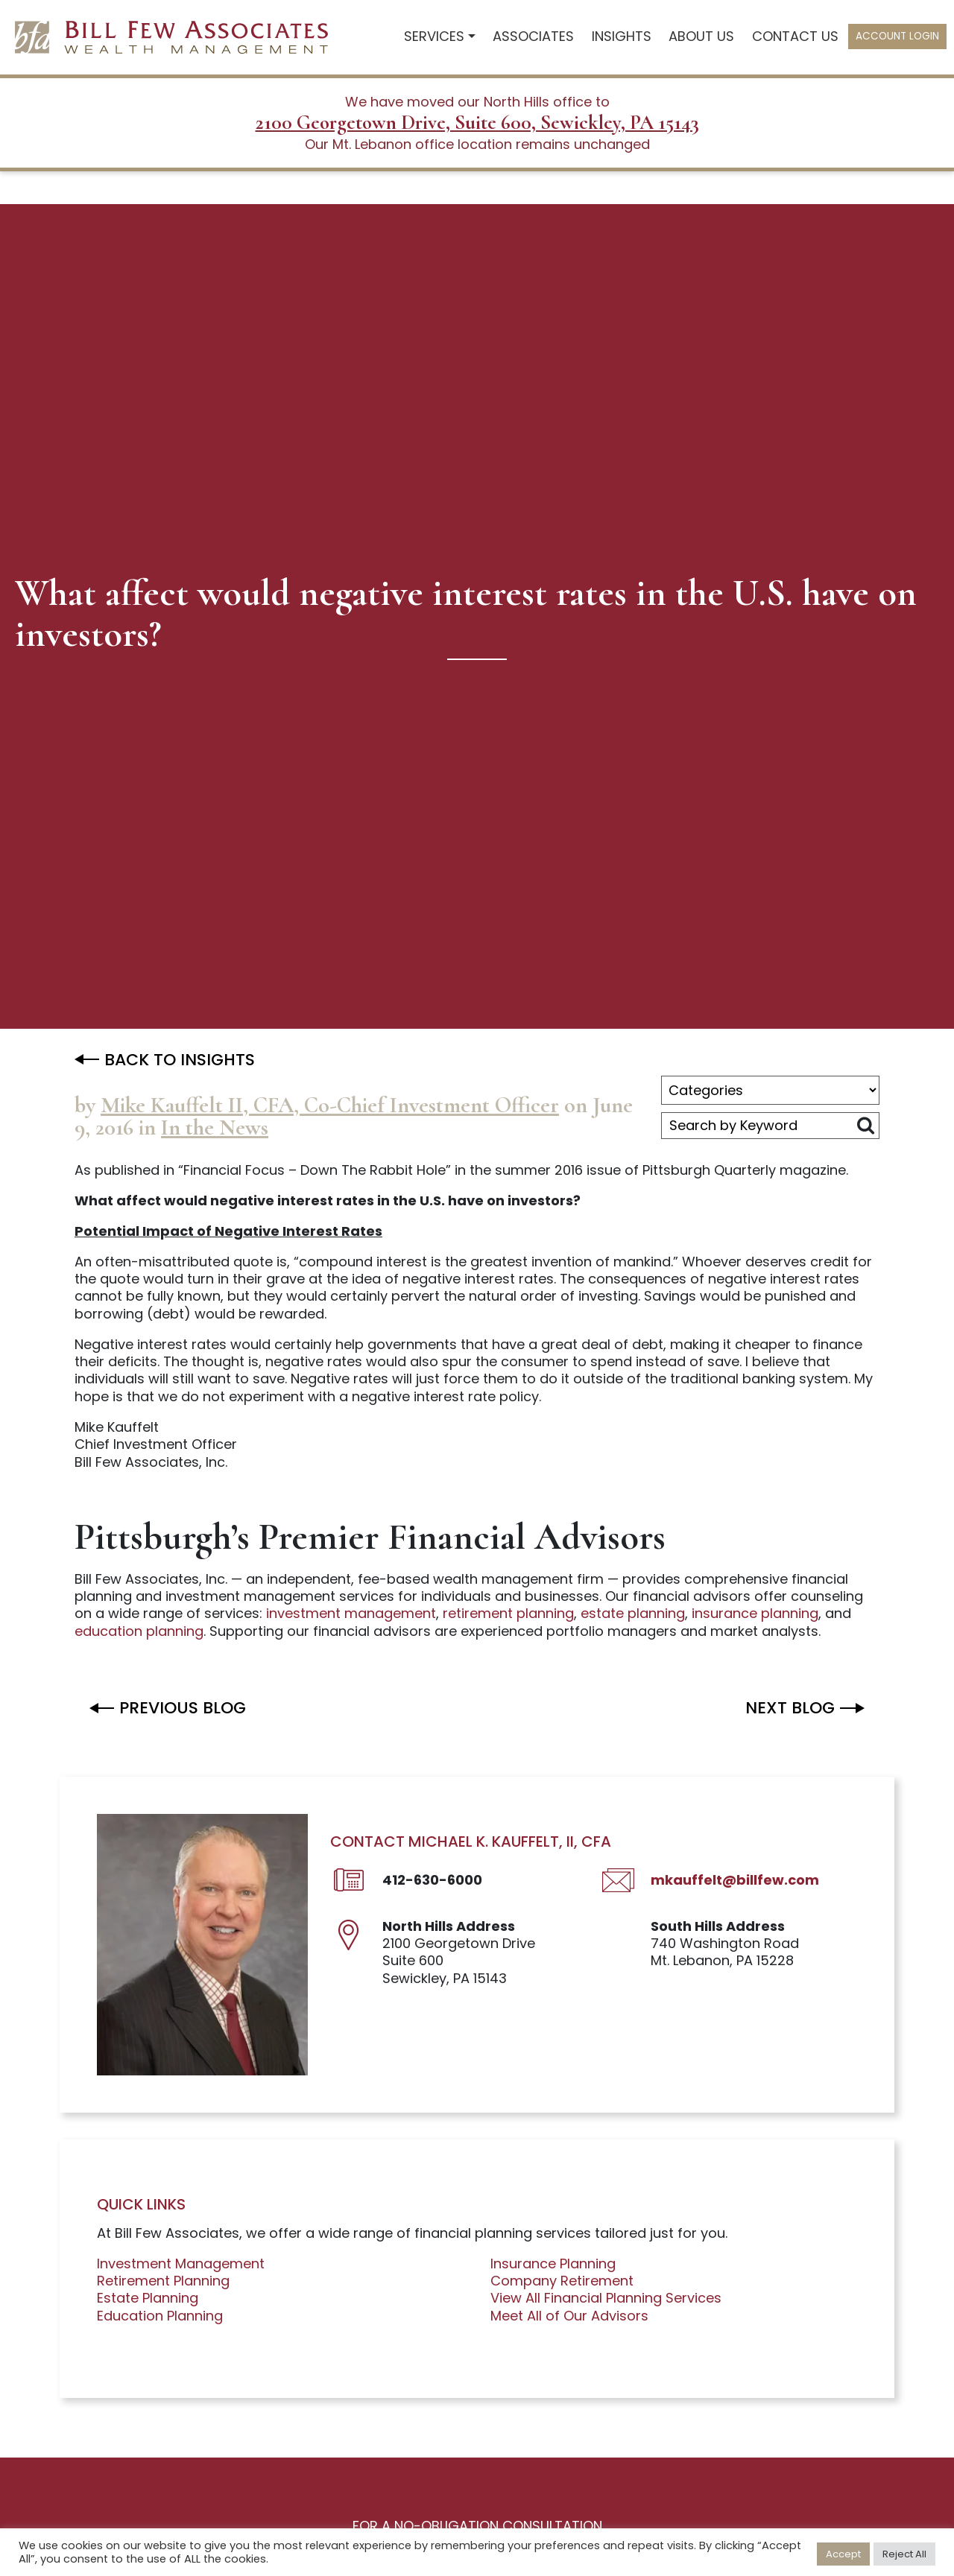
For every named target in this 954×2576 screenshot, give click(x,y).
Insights (621, 36)
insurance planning (755, 1613)
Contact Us (795, 36)
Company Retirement (562, 2280)
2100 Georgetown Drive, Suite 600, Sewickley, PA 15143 (477, 122)
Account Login (897, 36)
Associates (533, 36)
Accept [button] (843, 2554)
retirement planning (508, 1613)
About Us (701, 36)
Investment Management (181, 2263)
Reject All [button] (904, 2554)
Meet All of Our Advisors (569, 2315)
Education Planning (160, 2315)
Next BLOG (790, 1707)
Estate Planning (147, 2297)
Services (434, 36)
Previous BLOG (182, 1707)
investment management (351, 1613)
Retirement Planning (163, 2280)
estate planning (633, 1613)
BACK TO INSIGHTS (179, 1059)
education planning (139, 1631)
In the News (214, 1127)
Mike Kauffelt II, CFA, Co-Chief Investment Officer (330, 1105)
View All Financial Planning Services (605, 2297)
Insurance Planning (553, 2263)
